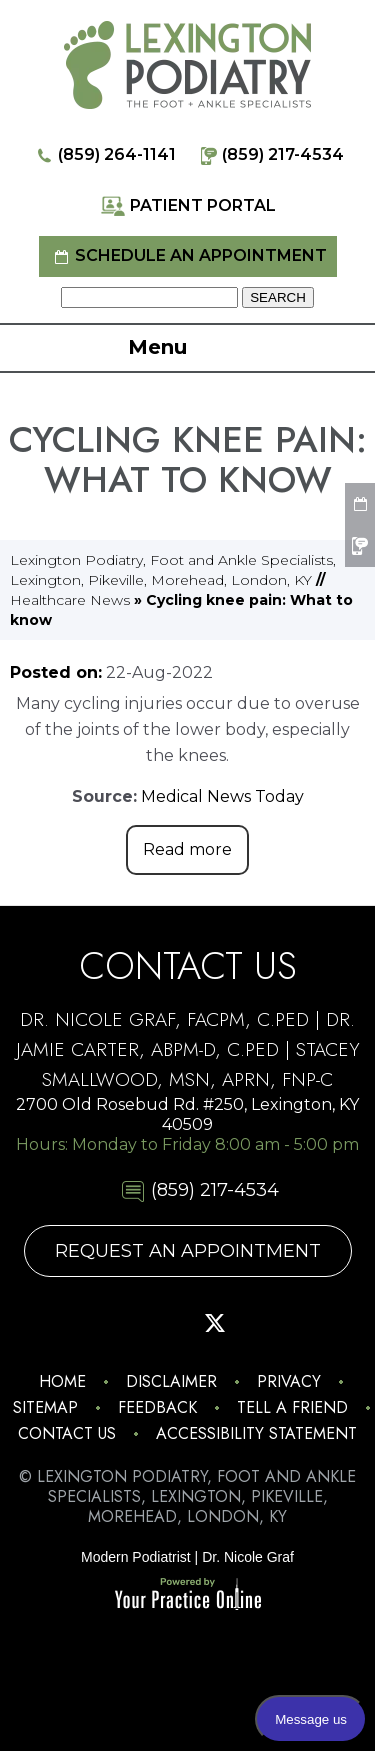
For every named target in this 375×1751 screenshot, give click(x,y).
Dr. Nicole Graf (248, 1557)
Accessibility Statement (256, 1433)
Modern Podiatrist (136, 1557)
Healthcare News (70, 600)
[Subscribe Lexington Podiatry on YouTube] (271, 1323)
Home (62, 1381)
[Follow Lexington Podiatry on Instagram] (48, 1323)
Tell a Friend (292, 1407)
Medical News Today (222, 796)
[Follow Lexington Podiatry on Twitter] (215, 1323)
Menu (182, 349)
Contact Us (67, 1433)
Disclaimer (171, 1381)
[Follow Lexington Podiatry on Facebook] (104, 1323)
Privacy (289, 1381)
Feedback (157, 1407)
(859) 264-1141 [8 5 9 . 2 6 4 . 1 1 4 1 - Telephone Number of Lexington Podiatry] (104, 155)
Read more (187, 849)
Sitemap (45, 1407)
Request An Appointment (188, 1251)
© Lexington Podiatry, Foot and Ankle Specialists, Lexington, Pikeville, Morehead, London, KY (187, 1496)
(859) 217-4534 (270, 155)
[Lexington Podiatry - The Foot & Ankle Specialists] (187, 64)
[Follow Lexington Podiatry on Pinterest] (160, 1323)
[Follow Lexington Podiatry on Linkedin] (327, 1323)
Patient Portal (188, 206)
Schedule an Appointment (188, 256)
